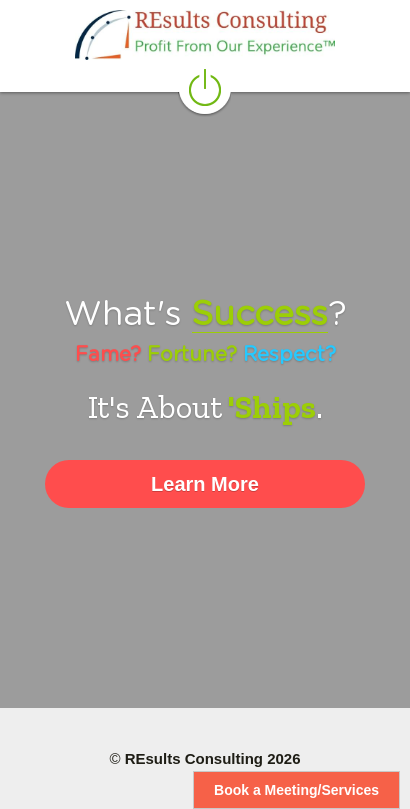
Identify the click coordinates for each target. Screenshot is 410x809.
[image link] (205, 35)
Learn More (205, 484)
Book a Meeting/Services (296, 790)
